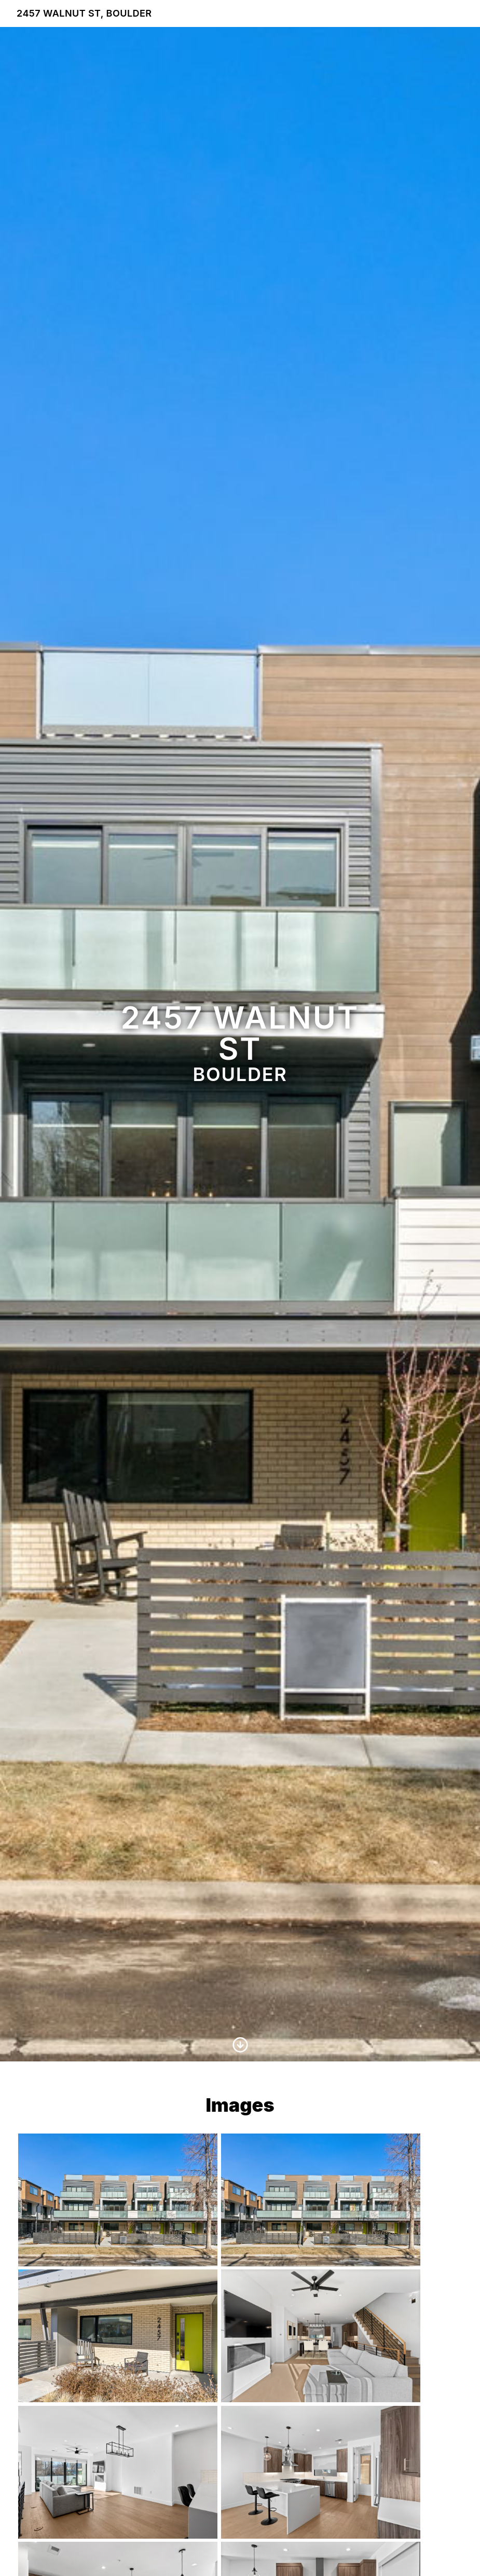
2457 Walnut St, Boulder (84, 13)
